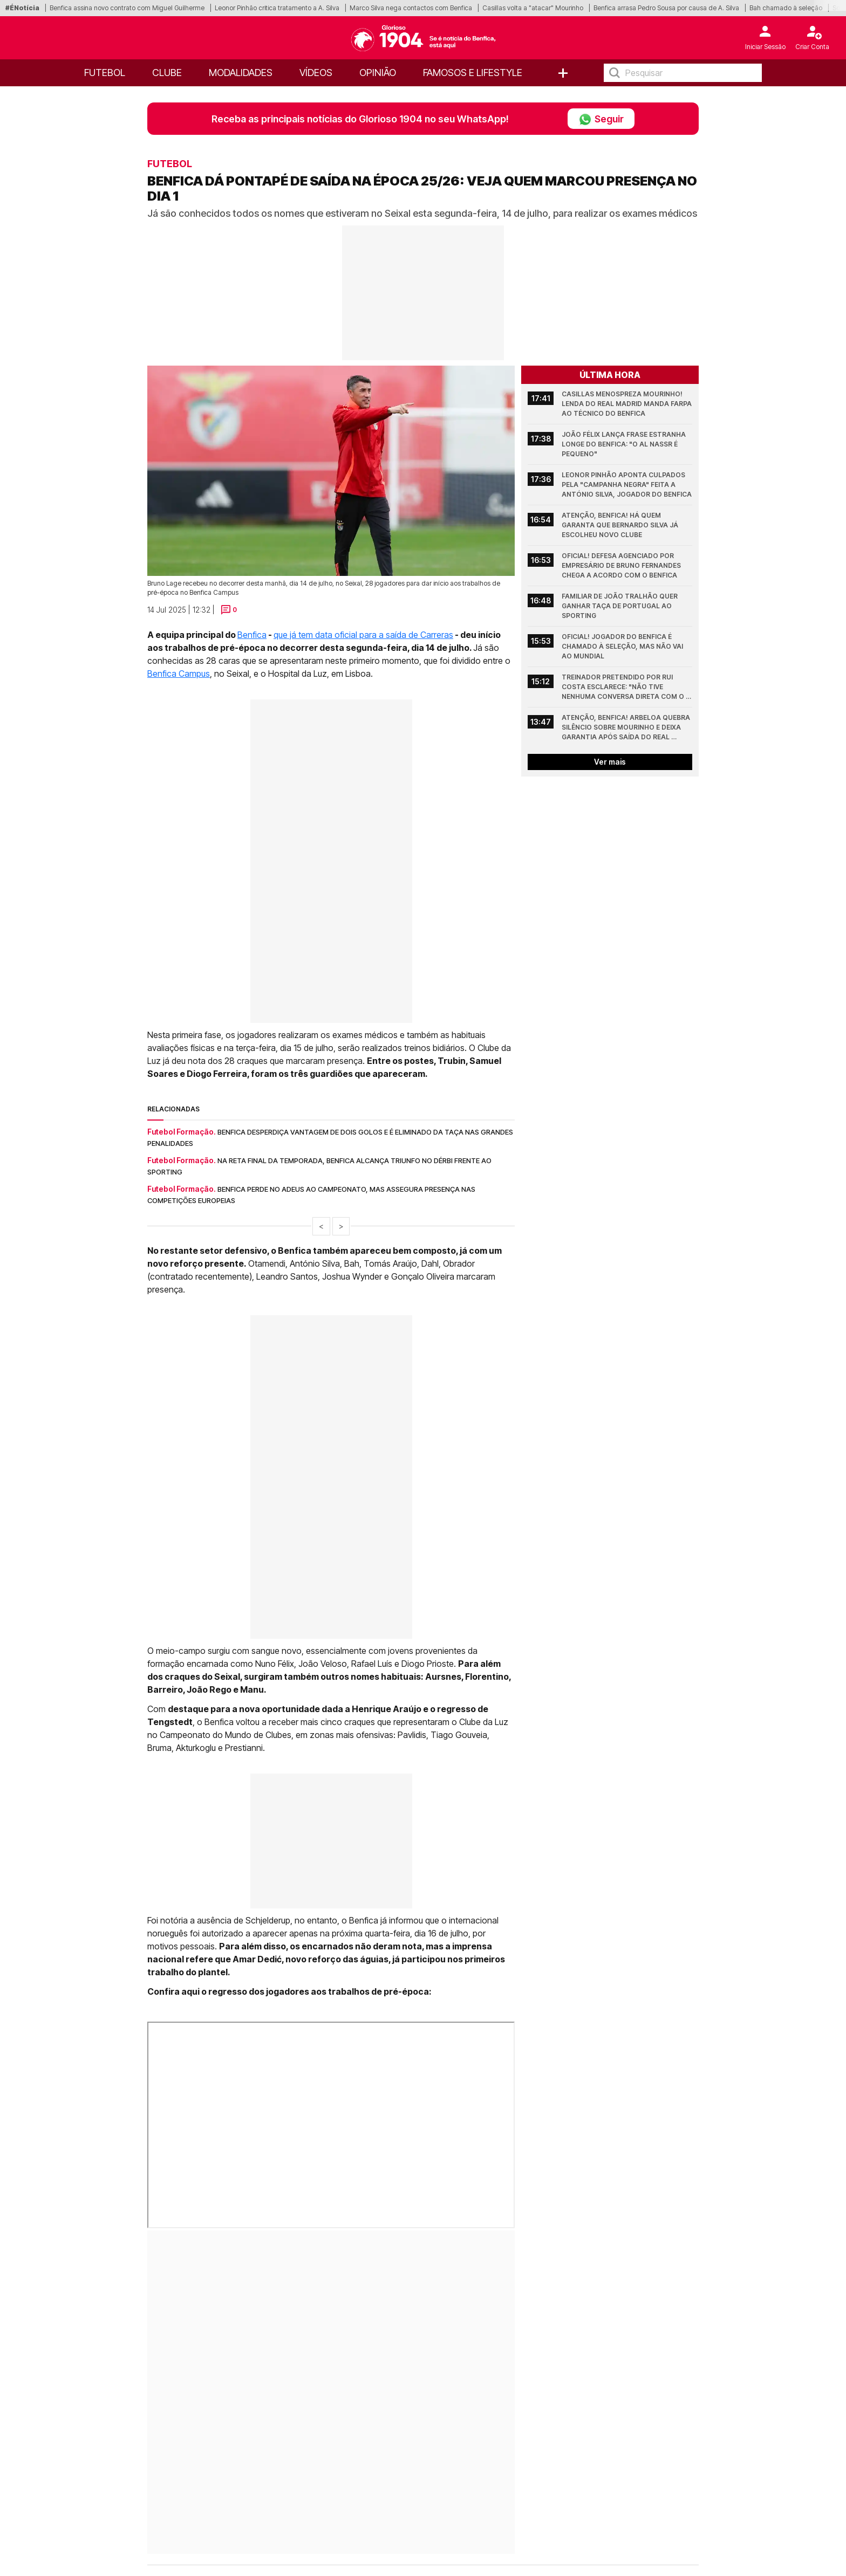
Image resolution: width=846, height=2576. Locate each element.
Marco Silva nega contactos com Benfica (411, 8)
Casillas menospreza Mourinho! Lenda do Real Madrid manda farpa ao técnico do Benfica (627, 403)
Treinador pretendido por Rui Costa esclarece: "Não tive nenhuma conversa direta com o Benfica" (624, 687)
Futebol (104, 72)
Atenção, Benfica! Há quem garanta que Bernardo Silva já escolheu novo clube (621, 525)
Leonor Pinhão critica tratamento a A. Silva (277, 8)
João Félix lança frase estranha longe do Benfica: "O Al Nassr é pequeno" (624, 444)
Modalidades (240, 72)
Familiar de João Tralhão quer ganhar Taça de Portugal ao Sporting (620, 606)
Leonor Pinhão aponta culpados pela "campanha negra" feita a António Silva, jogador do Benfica (627, 484)
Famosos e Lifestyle (472, 72)
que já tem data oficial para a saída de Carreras (363, 634)
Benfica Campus (178, 673)
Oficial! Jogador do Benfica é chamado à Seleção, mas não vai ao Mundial (623, 646)
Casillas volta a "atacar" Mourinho (532, 8)
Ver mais (610, 761)
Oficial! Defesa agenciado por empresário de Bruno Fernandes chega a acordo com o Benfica (622, 565)
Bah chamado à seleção (785, 8)
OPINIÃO (377, 72)
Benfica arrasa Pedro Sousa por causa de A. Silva (666, 8)
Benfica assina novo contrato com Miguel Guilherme (127, 8)
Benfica (252, 634)
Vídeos (315, 72)
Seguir (601, 118)
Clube (167, 72)
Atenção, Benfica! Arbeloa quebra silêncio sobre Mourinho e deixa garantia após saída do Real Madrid (627, 727)
